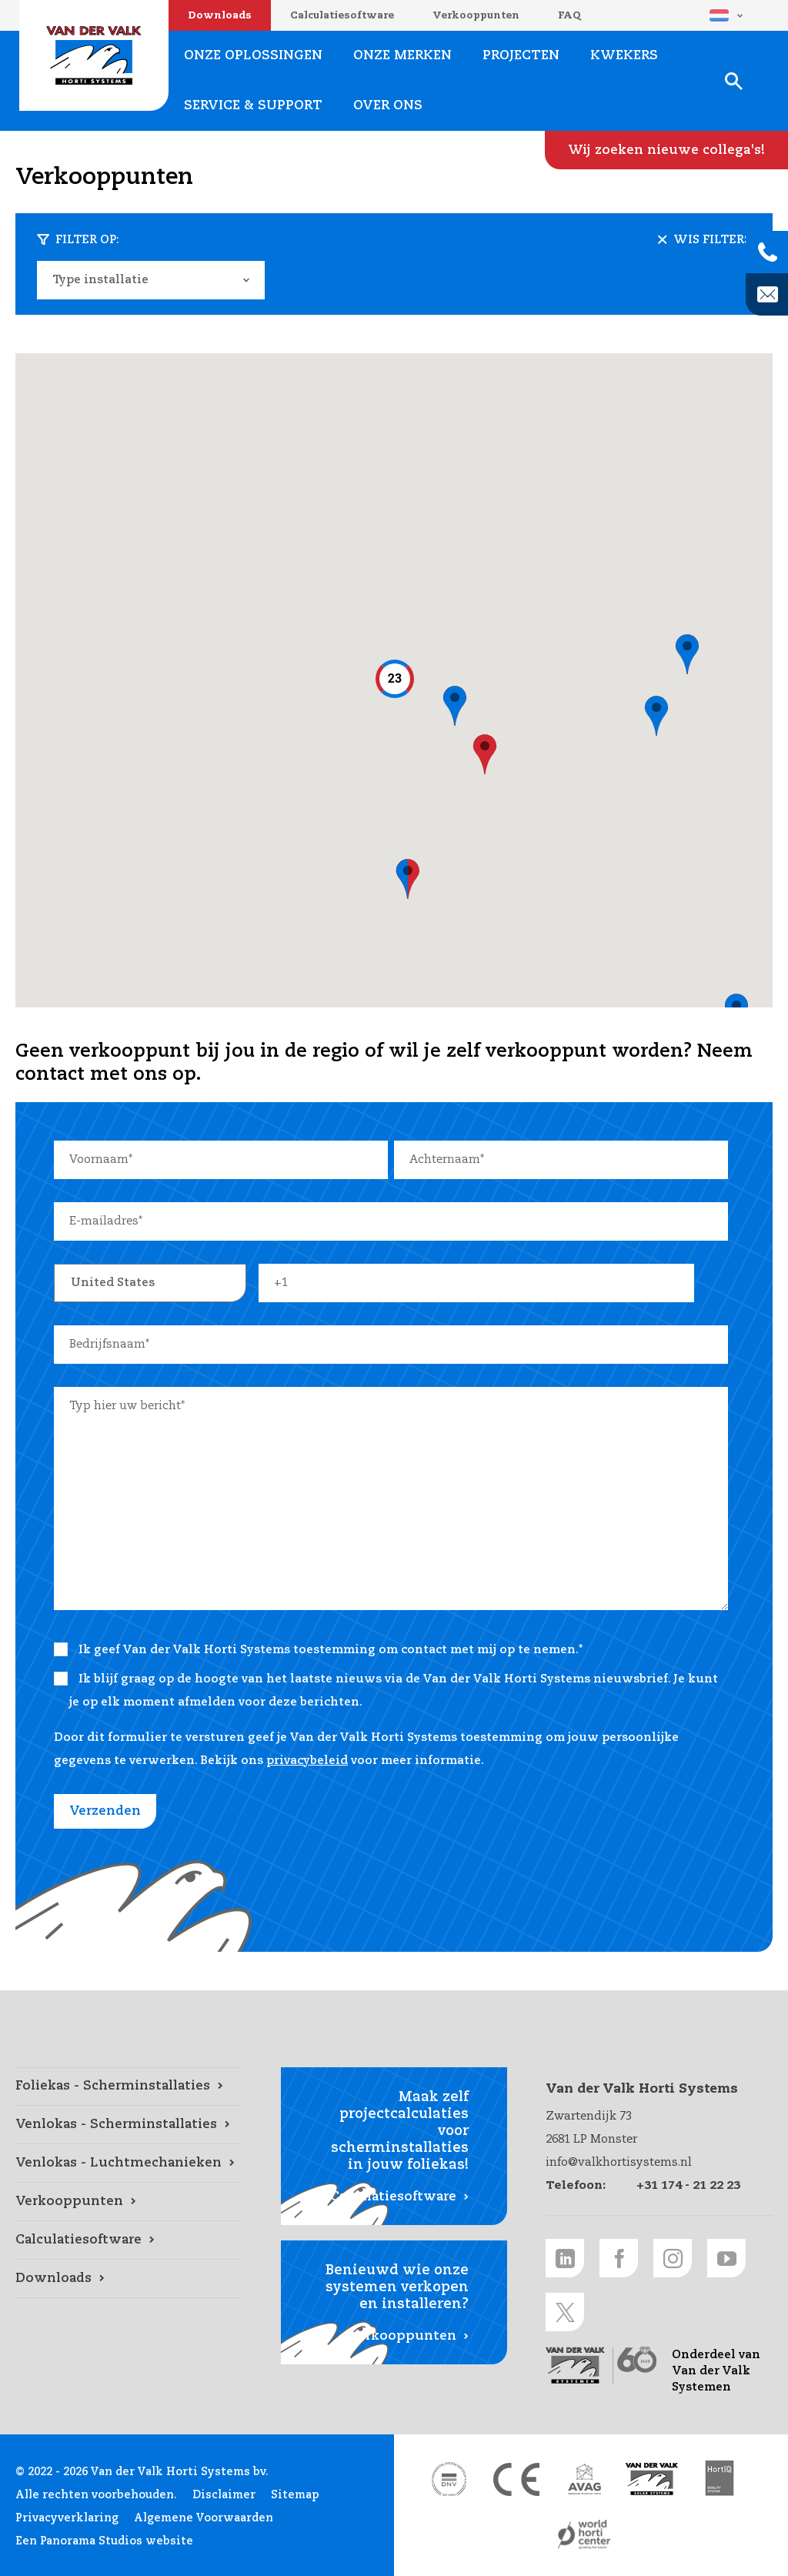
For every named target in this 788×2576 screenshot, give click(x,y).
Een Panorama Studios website (104, 2541)
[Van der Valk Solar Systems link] (651, 2479)
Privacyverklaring (67, 2518)
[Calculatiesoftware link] (128, 2240)
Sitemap (295, 2495)
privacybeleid (307, 1760)
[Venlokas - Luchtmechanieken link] (128, 2163)
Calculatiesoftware (342, 16)
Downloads (220, 16)
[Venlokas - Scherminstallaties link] (128, 2125)
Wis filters (712, 240)
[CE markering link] (516, 2479)
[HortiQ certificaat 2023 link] (719, 2479)
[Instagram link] (672, 2258)
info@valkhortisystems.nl (619, 2162)
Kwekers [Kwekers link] (624, 55)
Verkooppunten (475, 16)
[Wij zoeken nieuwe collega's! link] (666, 150)
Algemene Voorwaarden (203, 2518)
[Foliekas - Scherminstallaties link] (128, 2086)
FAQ (569, 16)
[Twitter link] (565, 2312)
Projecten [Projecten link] (520, 55)
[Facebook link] (618, 2258)
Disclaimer (223, 2495)
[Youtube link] (726, 2258)
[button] (455, 706)
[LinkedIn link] (565, 2258)
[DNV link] (448, 2479)
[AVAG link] (584, 2479)
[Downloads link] (128, 2279)
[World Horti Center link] (584, 2534)
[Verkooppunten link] (128, 2202)
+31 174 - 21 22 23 (688, 2185)
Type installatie (100, 280)
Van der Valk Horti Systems (94, 55)
